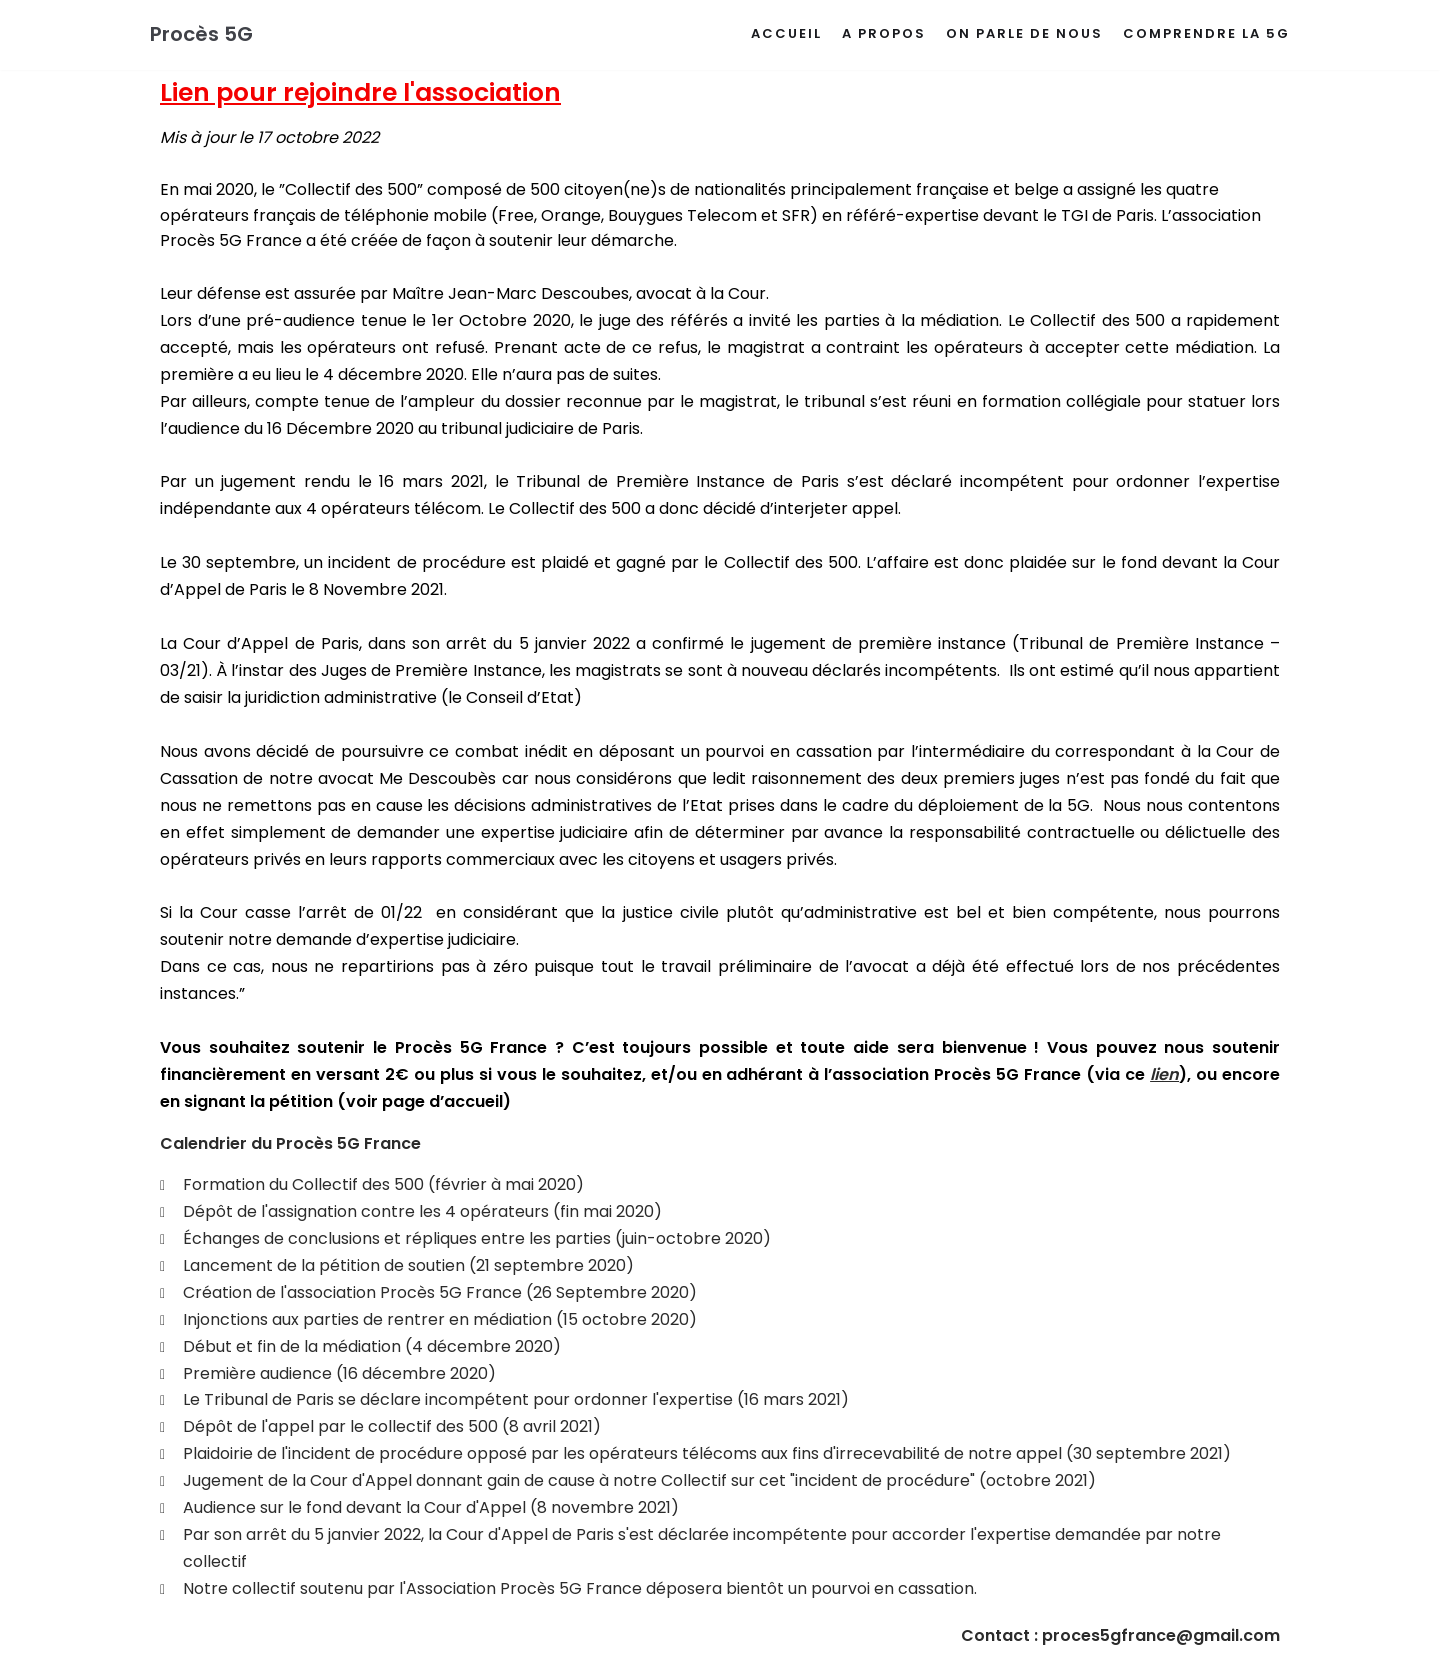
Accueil (786, 33)
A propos (884, 33)
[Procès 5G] (201, 35)
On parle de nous (1024, 33)
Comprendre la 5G (1206, 33)
